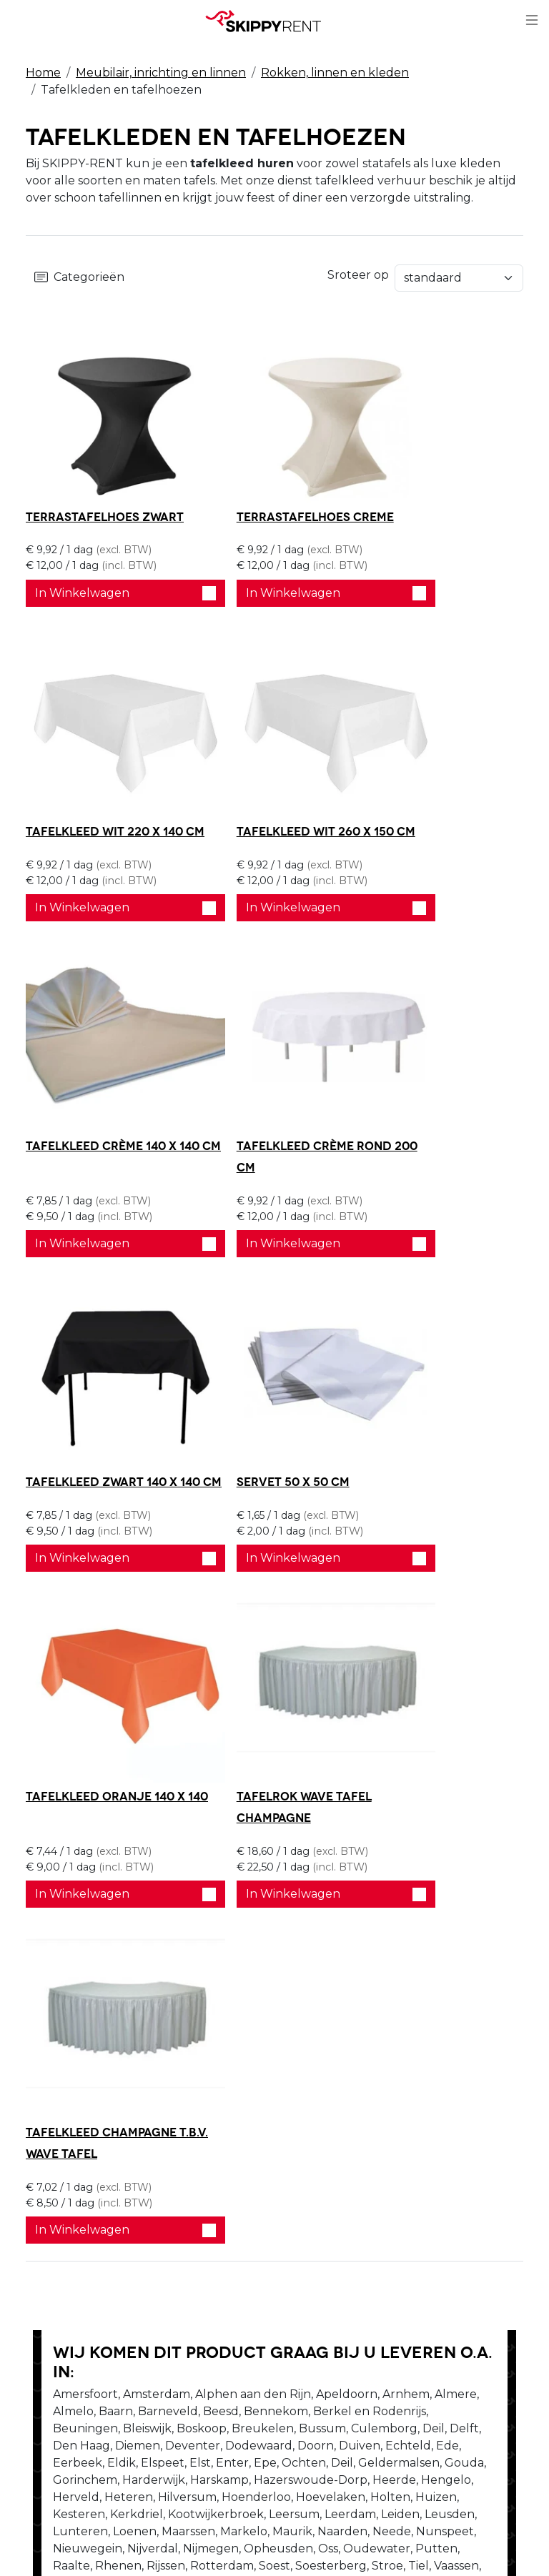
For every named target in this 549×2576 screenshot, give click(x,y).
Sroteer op (492, 273)
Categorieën (79, 278)
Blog (168, 2161)
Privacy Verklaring (335, 2144)
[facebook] (423, 2154)
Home (43, 72)
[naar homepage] (268, 21)
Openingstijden (70, 2178)
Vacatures (54, 2195)
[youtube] (423, 2188)
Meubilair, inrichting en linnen (161, 72)
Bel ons (73, 1946)
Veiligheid (181, 2144)
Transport (182, 2195)
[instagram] (423, 2222)
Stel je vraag (242, 1946)
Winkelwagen (323, 2161)
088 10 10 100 (71, 2390)
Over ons (51, 2161)
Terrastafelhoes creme (273, 505)
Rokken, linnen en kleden (335, 72)
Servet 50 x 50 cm (251, 1097)
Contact (306, 2178)
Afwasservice (190, 2178)
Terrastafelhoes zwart (105, 505)
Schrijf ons (151, 1946)
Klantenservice (325, 2195)
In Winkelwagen (104, 604)
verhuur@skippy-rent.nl (102, 2419)
